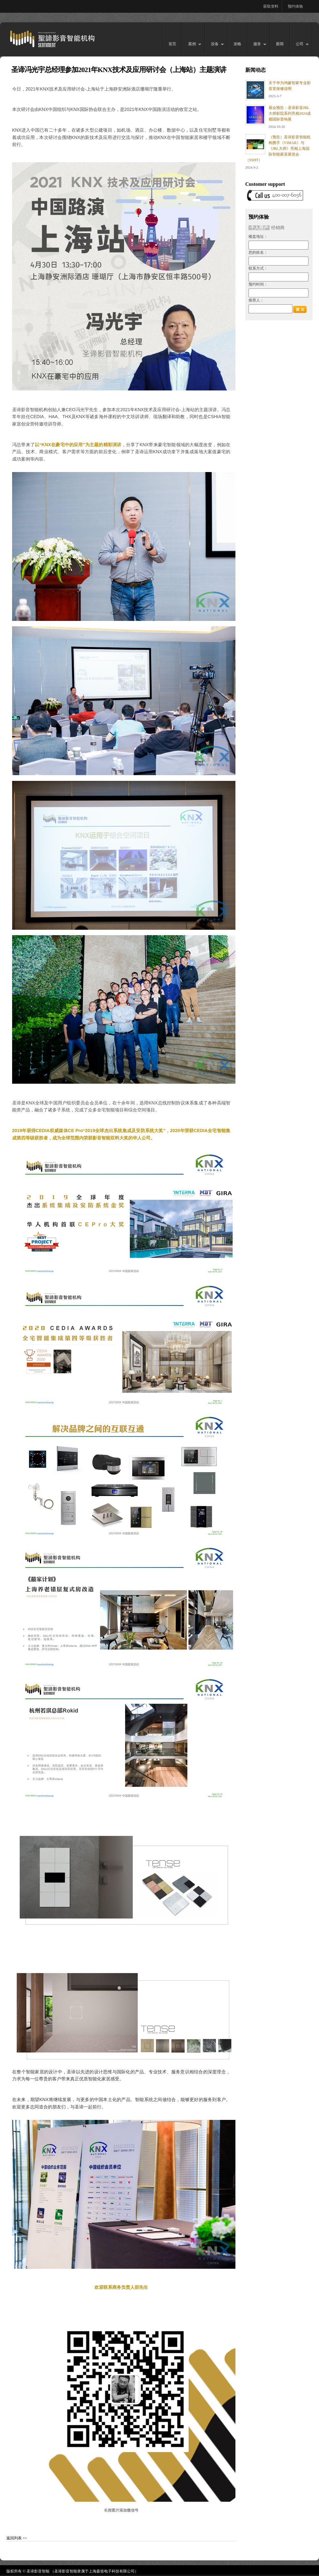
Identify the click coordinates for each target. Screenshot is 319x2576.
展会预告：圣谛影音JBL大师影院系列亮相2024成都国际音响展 (290, 113)
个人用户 (259, 227)
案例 (192, 47)
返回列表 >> (16, 2538)
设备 (214, 47)
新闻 (280, 44)
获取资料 (270, 6)
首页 (172, 44)
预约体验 (295, 6)
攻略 (237, 44)
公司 (299, 47)
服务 (257, 47)
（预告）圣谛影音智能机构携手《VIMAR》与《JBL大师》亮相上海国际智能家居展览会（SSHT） (278, 148)
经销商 (278, 227)
